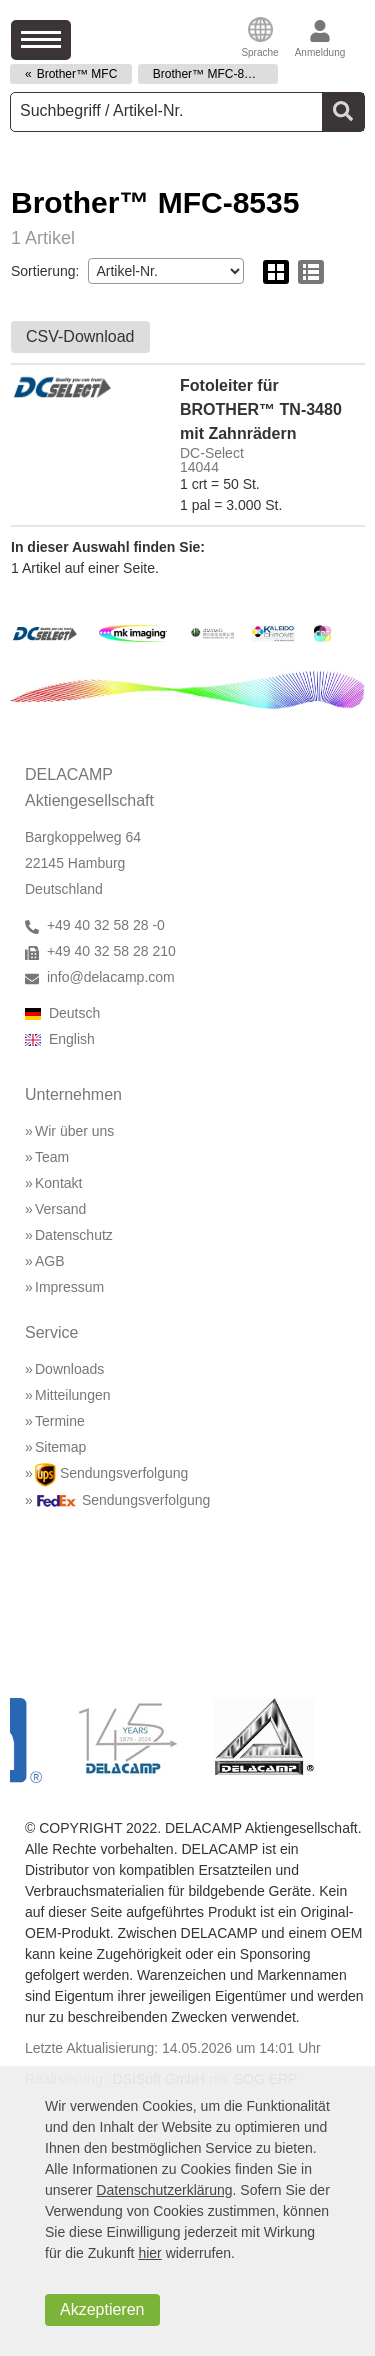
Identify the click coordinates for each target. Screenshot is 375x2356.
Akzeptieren (102, 2309)
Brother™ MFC (77, 74)
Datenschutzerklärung (164, 2190)
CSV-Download (80, 336)
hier (149, 2253)
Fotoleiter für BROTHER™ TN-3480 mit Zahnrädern (261, 409)
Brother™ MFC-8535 (208, 74)
